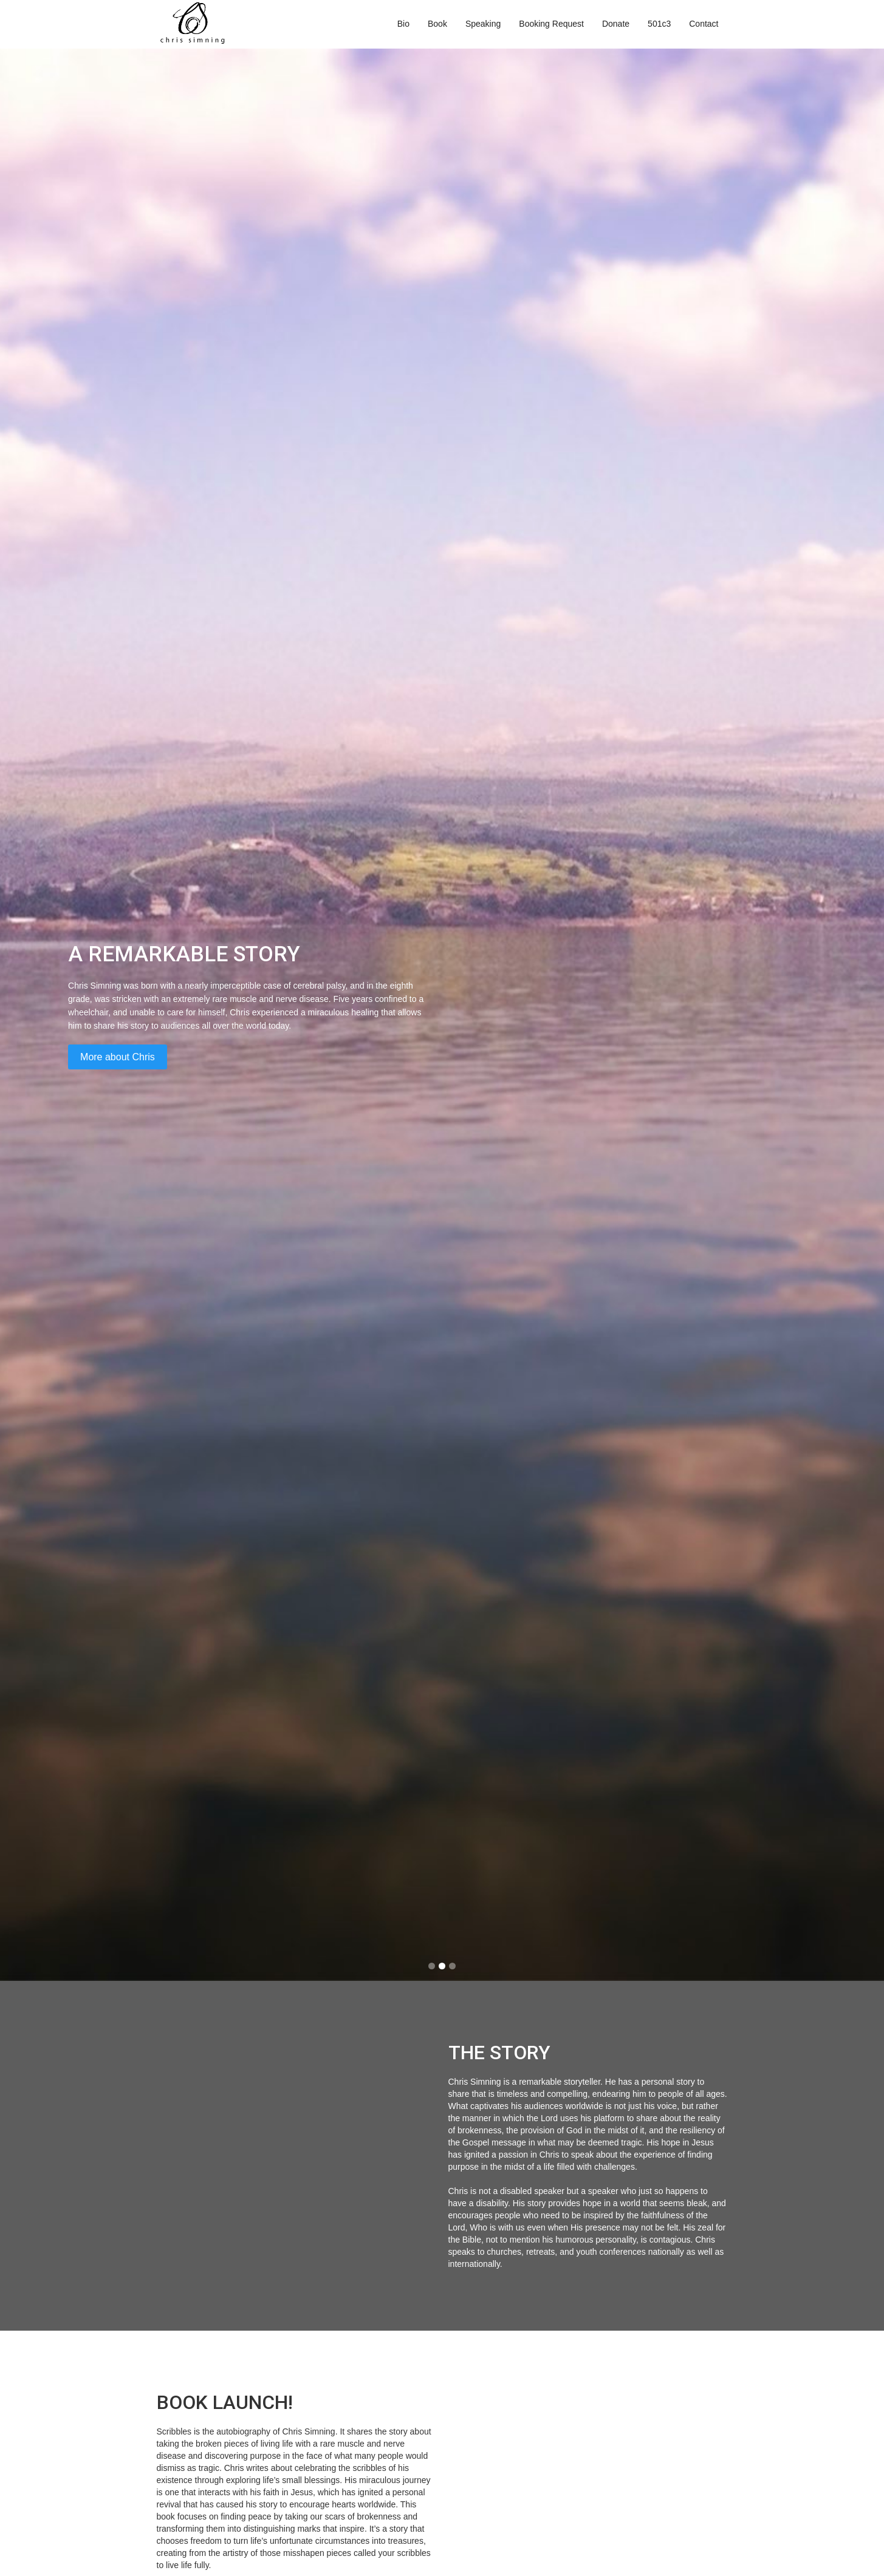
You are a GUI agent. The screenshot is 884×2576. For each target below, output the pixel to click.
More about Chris (126, 1057)
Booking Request (551, 24)
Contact (703, 24)
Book (437, 24)
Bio (403, 24)
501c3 (659, 24)
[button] (431, 1966)
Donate (615, 24)
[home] (193, 23)
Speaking (483, 24)
